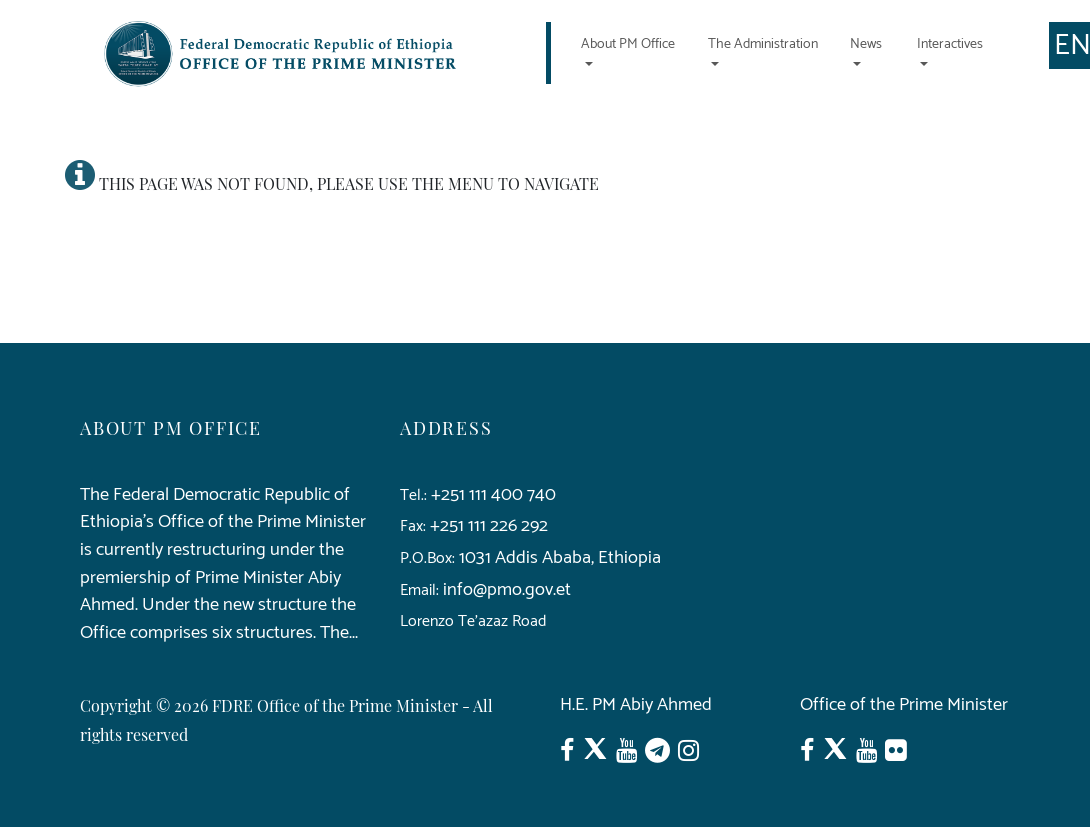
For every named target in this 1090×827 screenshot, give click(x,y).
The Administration (763, 44)
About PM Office (628, 44)
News (866, 44)
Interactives (950, 44)
